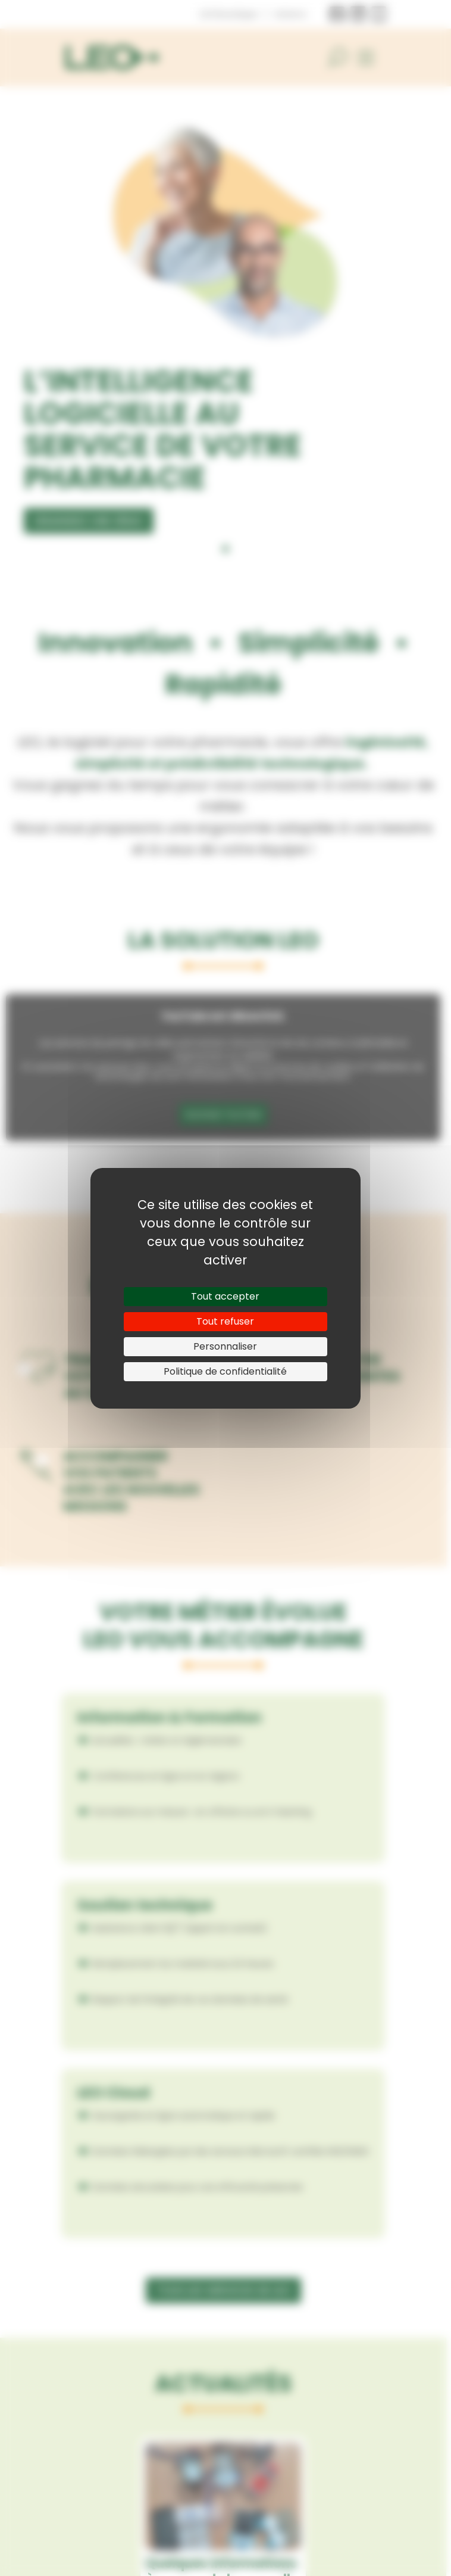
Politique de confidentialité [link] (225, 1371)
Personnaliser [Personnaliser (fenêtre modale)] (225, 1346)
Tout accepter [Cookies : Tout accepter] (225, 1296)
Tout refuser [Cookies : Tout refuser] (225, 1321)
